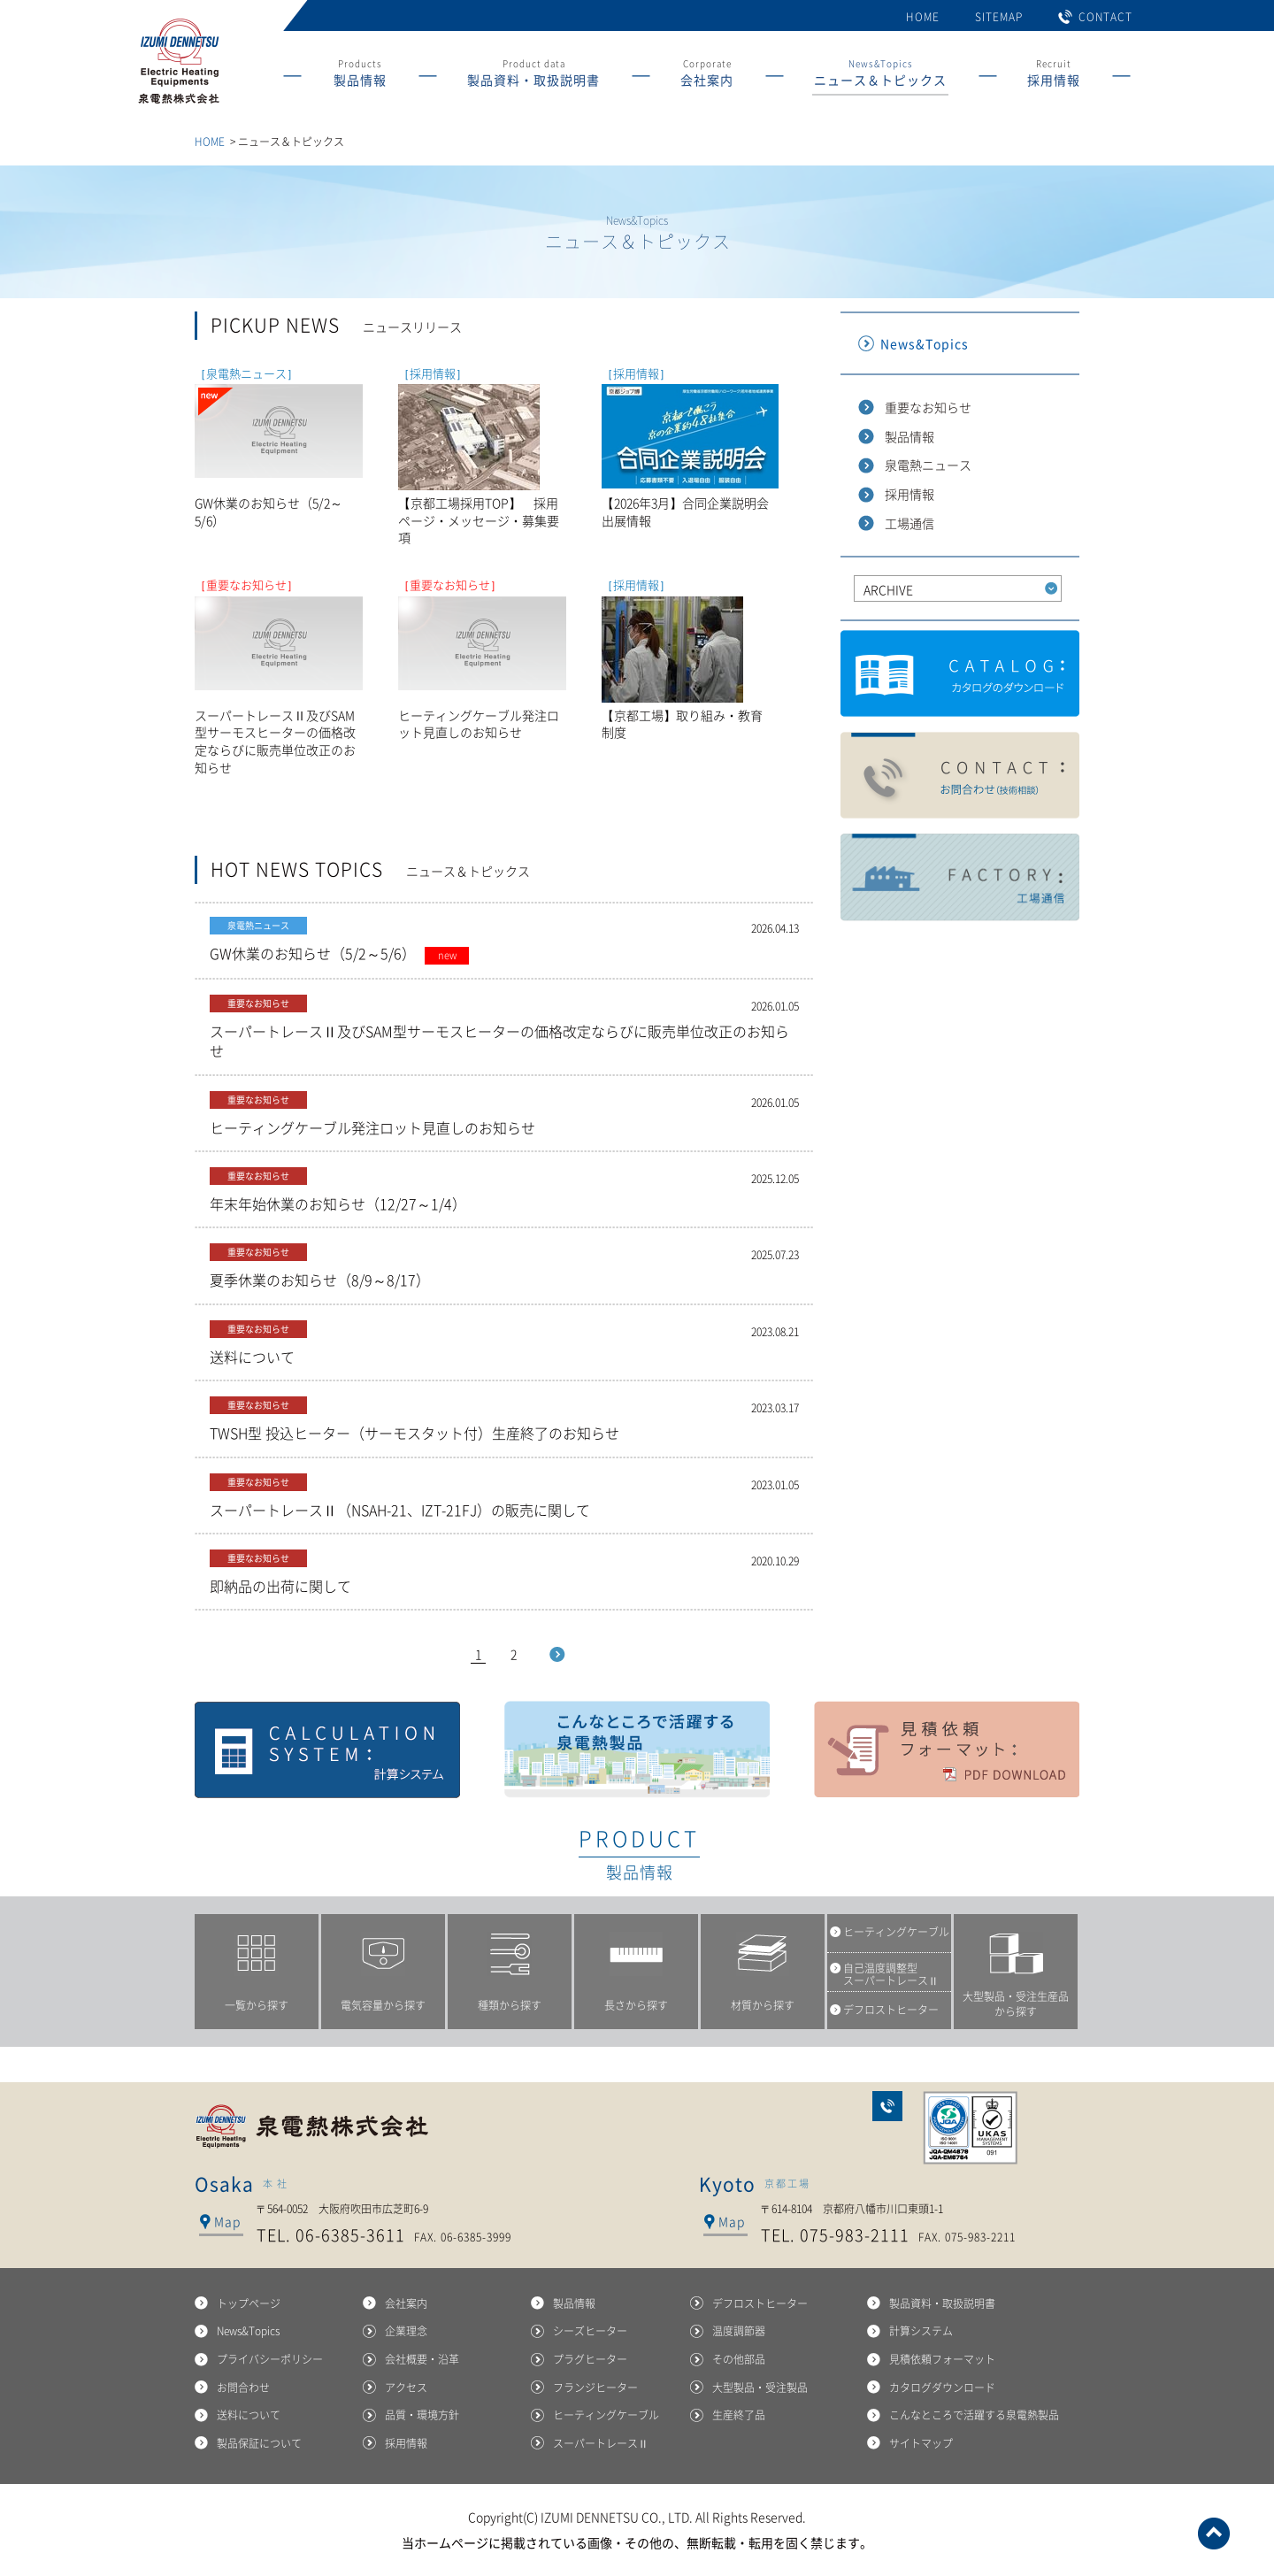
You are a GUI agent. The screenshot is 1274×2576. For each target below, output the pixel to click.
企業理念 (406, 2331)
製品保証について (259, 2443)
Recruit (1053, 76)
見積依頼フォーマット (946, 1749)
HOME (923, 17)
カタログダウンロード (959, 674)
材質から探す (762, 2005)
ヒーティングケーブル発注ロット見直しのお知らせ (504, 1114)
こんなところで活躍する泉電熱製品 (637, 1749)
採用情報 (909, 494)
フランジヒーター (595, 2387)
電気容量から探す (383, 2005)
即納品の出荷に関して (504, 1572)
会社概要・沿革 (422, 2359)
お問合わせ (887, 2106)
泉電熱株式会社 (314, 2126)
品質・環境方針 (422, 2415)
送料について (504, 1343)
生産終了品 (738, 2415)
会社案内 (406, 2303)
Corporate (707, 76)
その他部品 (738, 2359)
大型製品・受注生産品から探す (1016, 2003)
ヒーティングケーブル (606, 2415)
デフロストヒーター (760, 2303)
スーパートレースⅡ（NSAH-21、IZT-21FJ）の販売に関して (504, 1496)
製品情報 (909, 436)
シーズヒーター (590, 2331)
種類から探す (509, 2005)
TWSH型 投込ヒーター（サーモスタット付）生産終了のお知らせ (504, 1419)
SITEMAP (999, 17)
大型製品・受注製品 (760, 2387)
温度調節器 (738, 2331)
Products (360, 76)
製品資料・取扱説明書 (942, 2303)
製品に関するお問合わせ (959, 776)
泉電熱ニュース (928, 464)
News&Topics (880, 76)
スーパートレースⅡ (601, 2443)
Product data (533, 76)
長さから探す (636, 2005)
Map (227, 2221)
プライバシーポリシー (270, 2359)
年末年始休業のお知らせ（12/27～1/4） (504, 1190)
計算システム (327, 1749)
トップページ (248, 2303)
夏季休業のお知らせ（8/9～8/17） (504, 1266)
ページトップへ (1214, 2533)
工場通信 (909, 523)
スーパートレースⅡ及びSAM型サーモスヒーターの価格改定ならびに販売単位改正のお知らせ (504, 1028)
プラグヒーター (590, 2359)
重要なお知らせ (928, 407)
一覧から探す (256, 2005)
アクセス (406, 2387)
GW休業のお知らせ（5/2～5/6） (504, 941)
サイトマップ (921, 2443)
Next (557, 1654)
